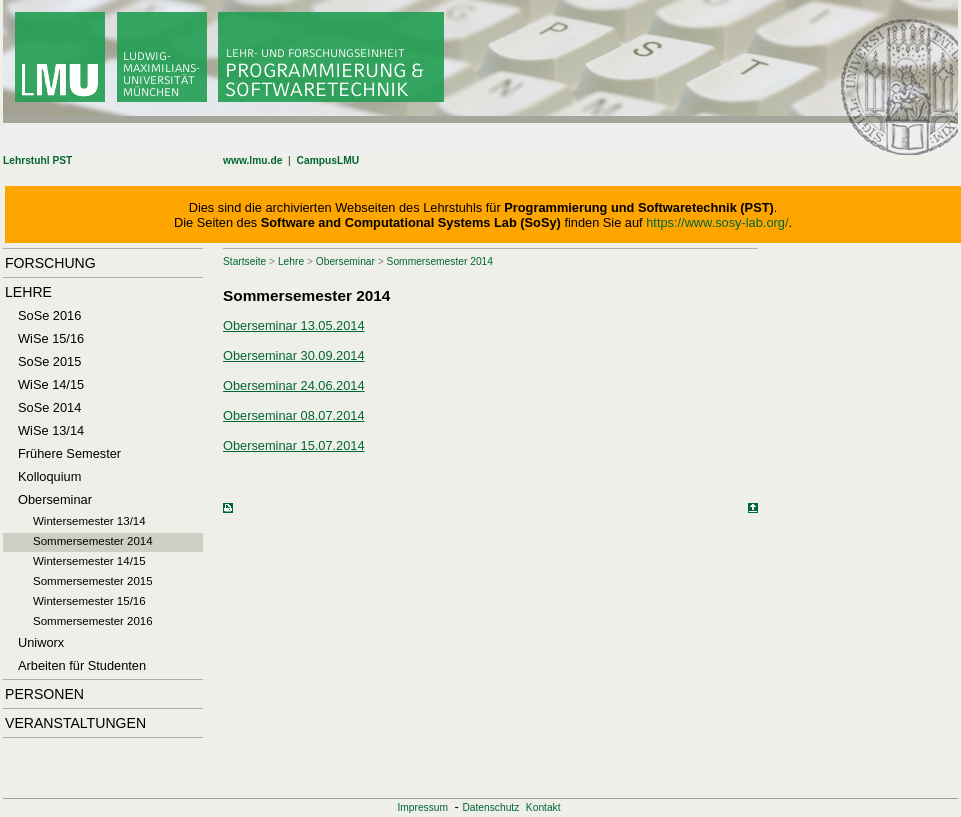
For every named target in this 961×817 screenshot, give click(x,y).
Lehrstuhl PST (37, 160)
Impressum (422, 807)
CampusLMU (328, 160)
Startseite (244, 261)
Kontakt (543, 807)
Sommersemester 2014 (440, 261)
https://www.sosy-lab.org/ (717, 222)
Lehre (291, 261)
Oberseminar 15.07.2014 (294, 445)
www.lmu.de (252, 160)
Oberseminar (345, 261)
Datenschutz (490, 807)
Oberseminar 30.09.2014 (294, 355)
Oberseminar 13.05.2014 (294, 325)
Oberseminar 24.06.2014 (294, 385)
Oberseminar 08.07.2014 (294, 415)
